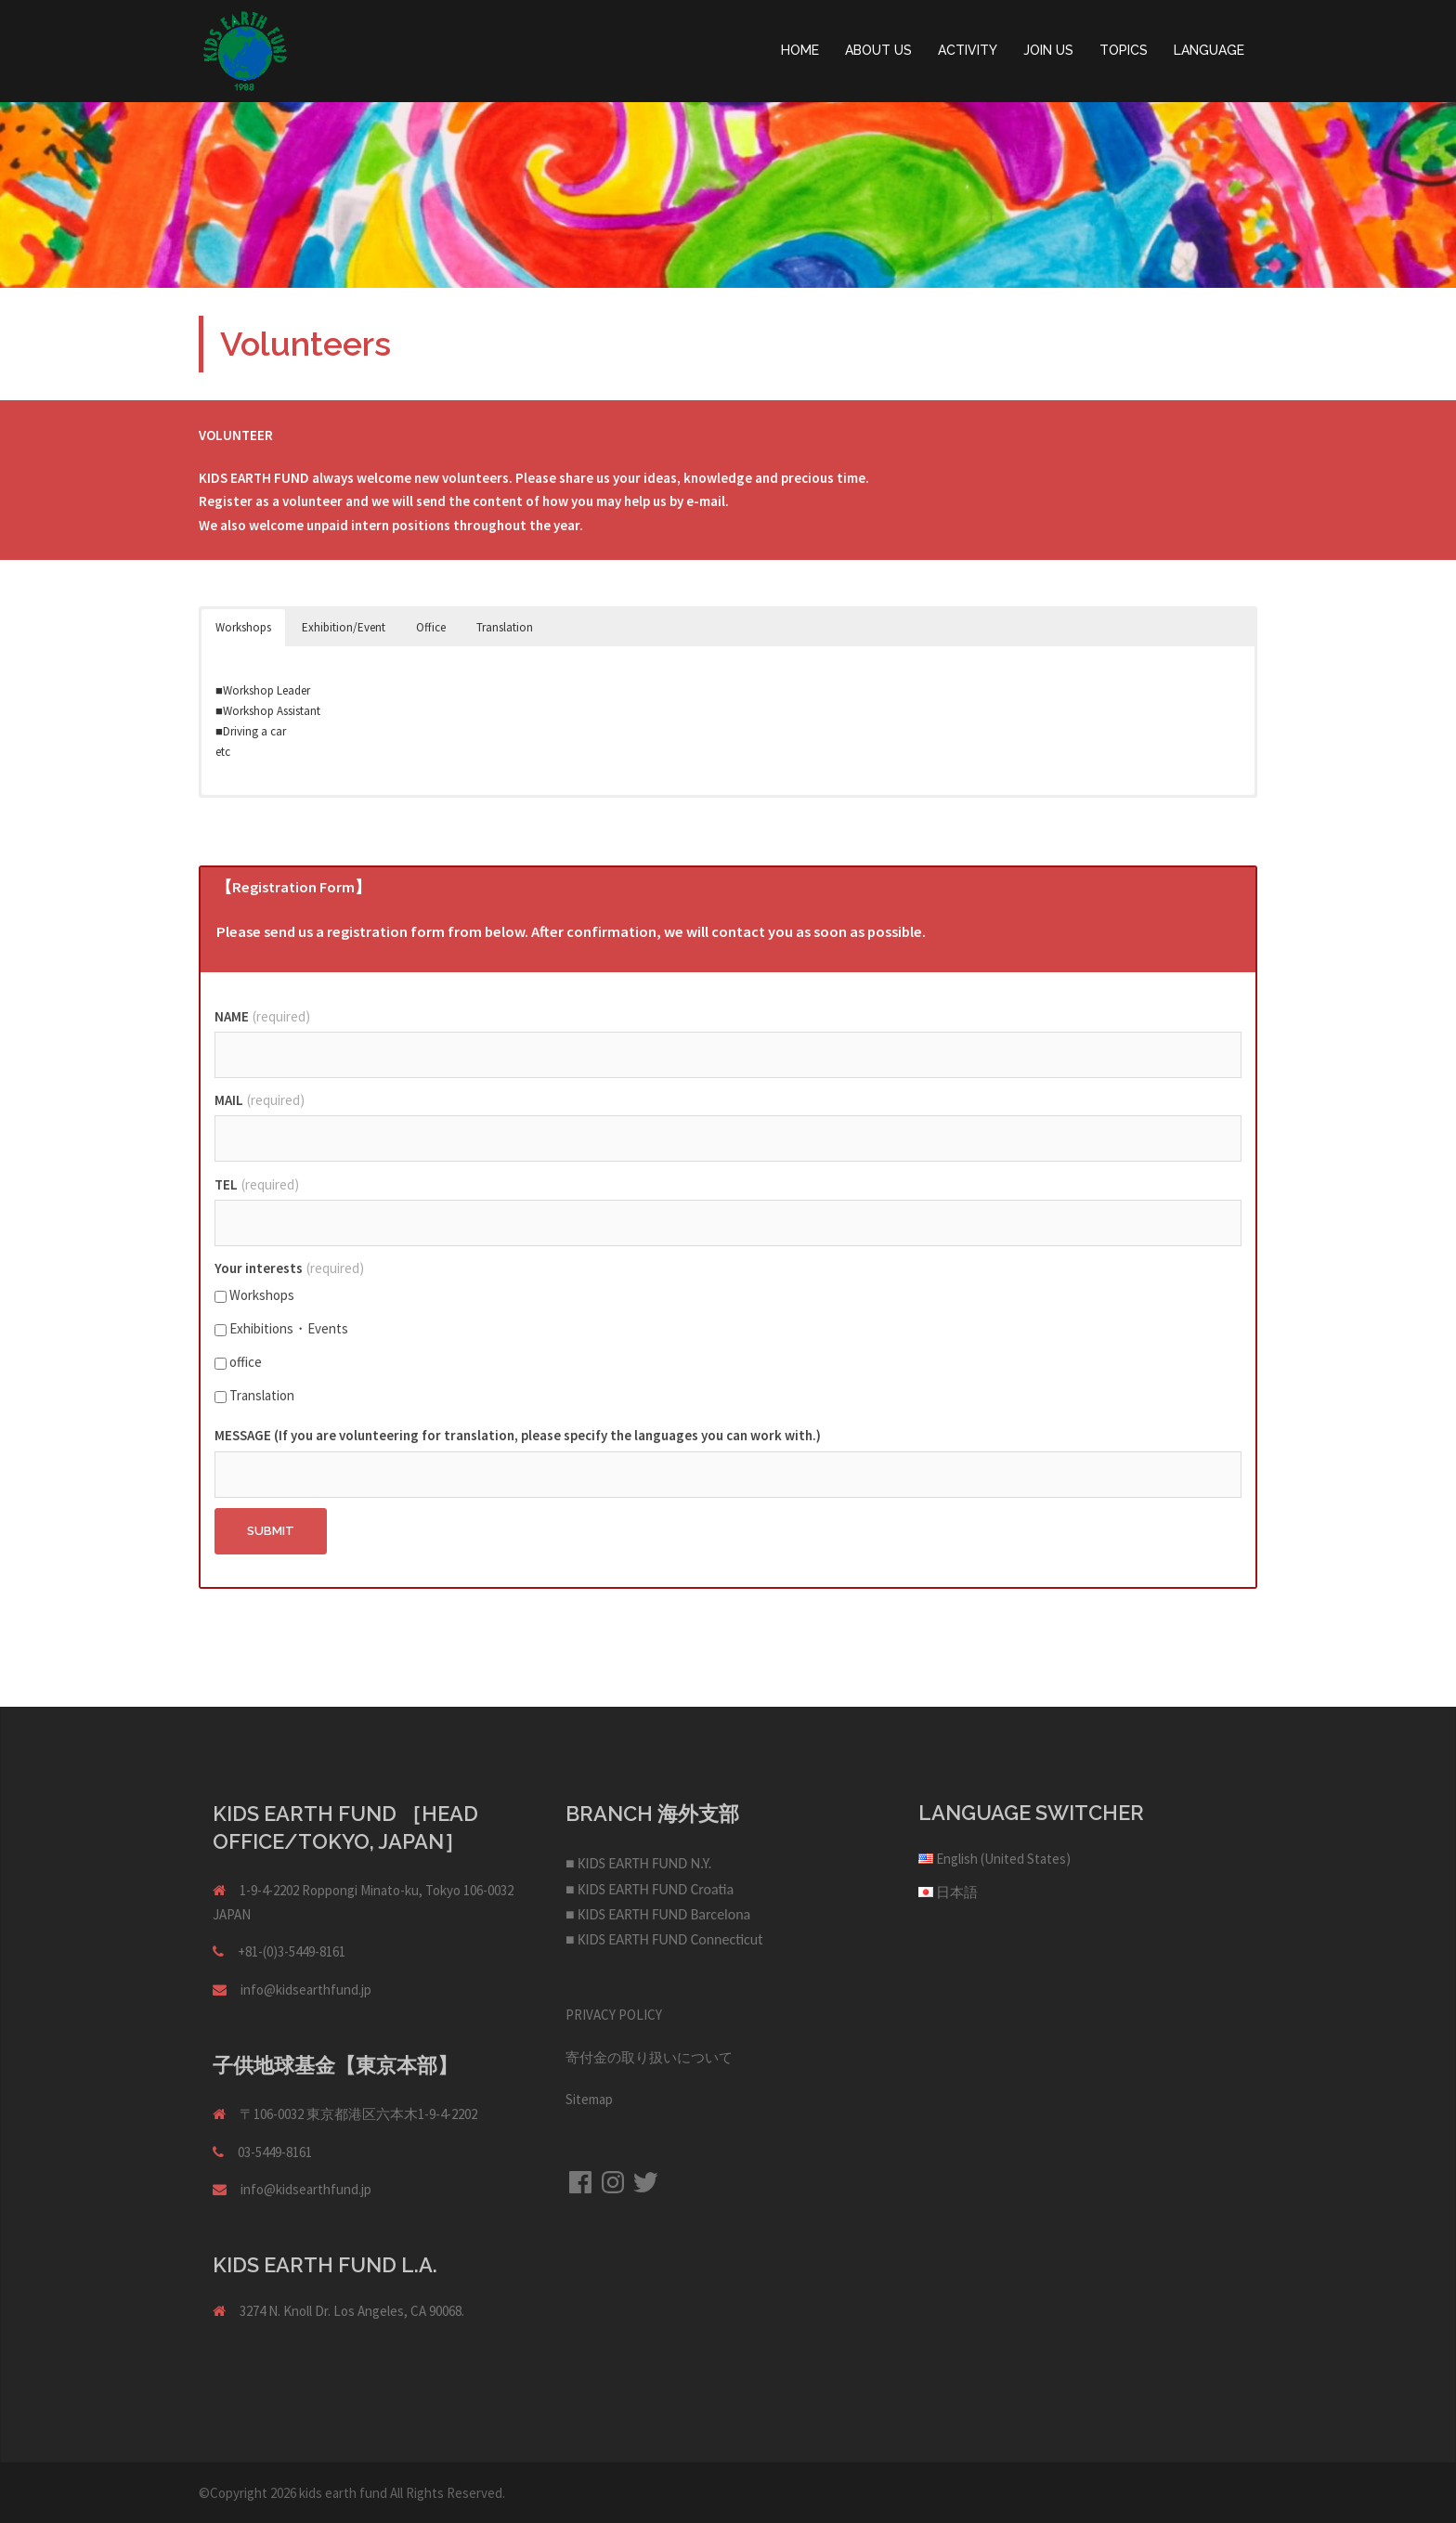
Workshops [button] (243, 627)
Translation (254, 1395)
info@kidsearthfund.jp (305, 1989)
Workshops (254, 1295)
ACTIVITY (967, 50)
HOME (800, 50)
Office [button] (431, 627)
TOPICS (1123, 50)
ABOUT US (878, 50)
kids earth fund (343, 2493)
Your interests (289, 1268)
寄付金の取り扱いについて (649, 2057)
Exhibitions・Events (281, 1328)
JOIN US (1048, 50)
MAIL (259, 1100)
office (238, 1362)
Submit (270, 1531)
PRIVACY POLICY (614, 2014)
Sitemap (589, 2099)
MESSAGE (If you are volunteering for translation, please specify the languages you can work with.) (517, 1435)
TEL (256, 1184)
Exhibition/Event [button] (343, 627)
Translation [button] (504, 627)
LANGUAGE (1209, 50)
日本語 (957, 1892)
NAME (262, 1016)
